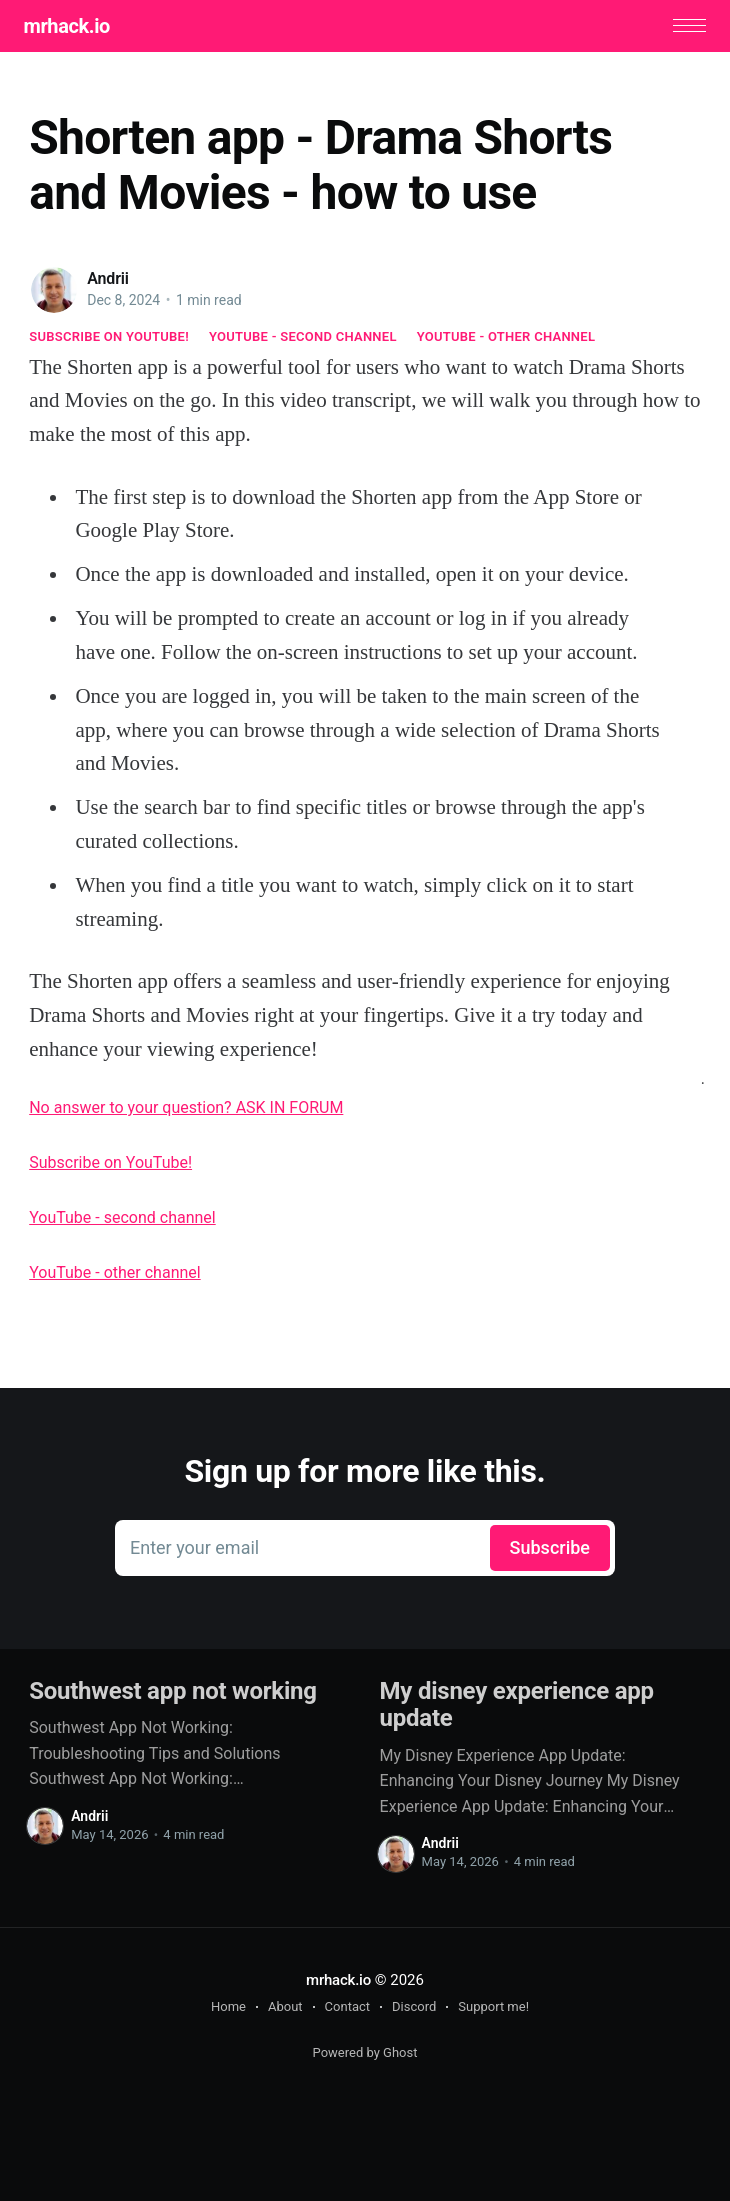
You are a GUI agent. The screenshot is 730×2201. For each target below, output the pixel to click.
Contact (347, 2008)
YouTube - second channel (303, 338)
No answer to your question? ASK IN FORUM (186, 1110)
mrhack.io (72, 27)
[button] (684, 27)
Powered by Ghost (365, 2054)
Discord (414, 2008)
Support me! (493, 2008)
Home (228, 2008)
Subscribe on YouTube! (109, 338)
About (285, 2008)
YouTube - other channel (506, 338)
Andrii (108, 281)
